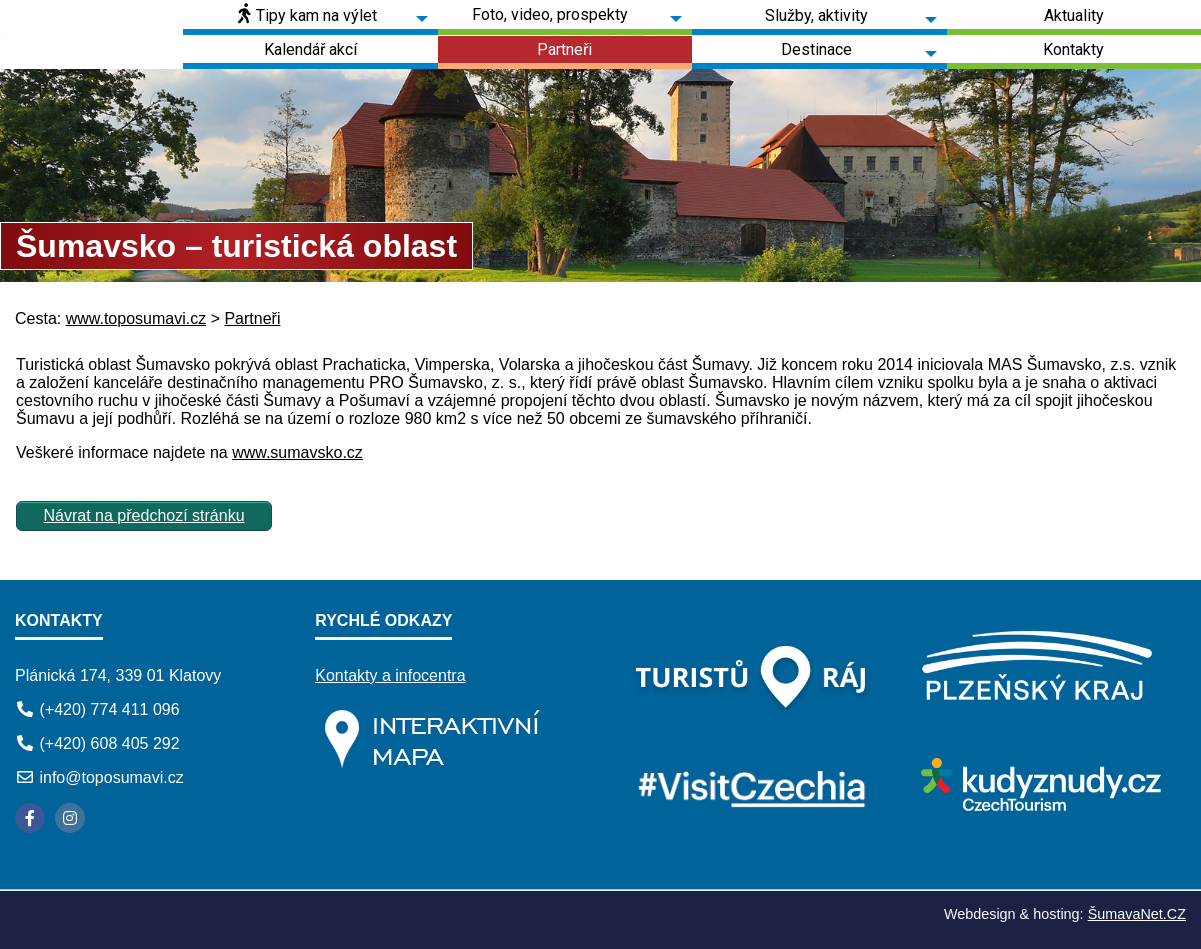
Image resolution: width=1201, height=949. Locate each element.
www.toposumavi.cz (136, 318)
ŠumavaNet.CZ (1137, 914)
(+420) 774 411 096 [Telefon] (109, 709)
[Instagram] (70, 818)
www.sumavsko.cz (297, 452)
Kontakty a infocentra (390, 675)
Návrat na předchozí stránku (144, 515)
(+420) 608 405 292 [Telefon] (109, 743)
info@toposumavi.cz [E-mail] (111, 777)
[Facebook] (30, 818)
